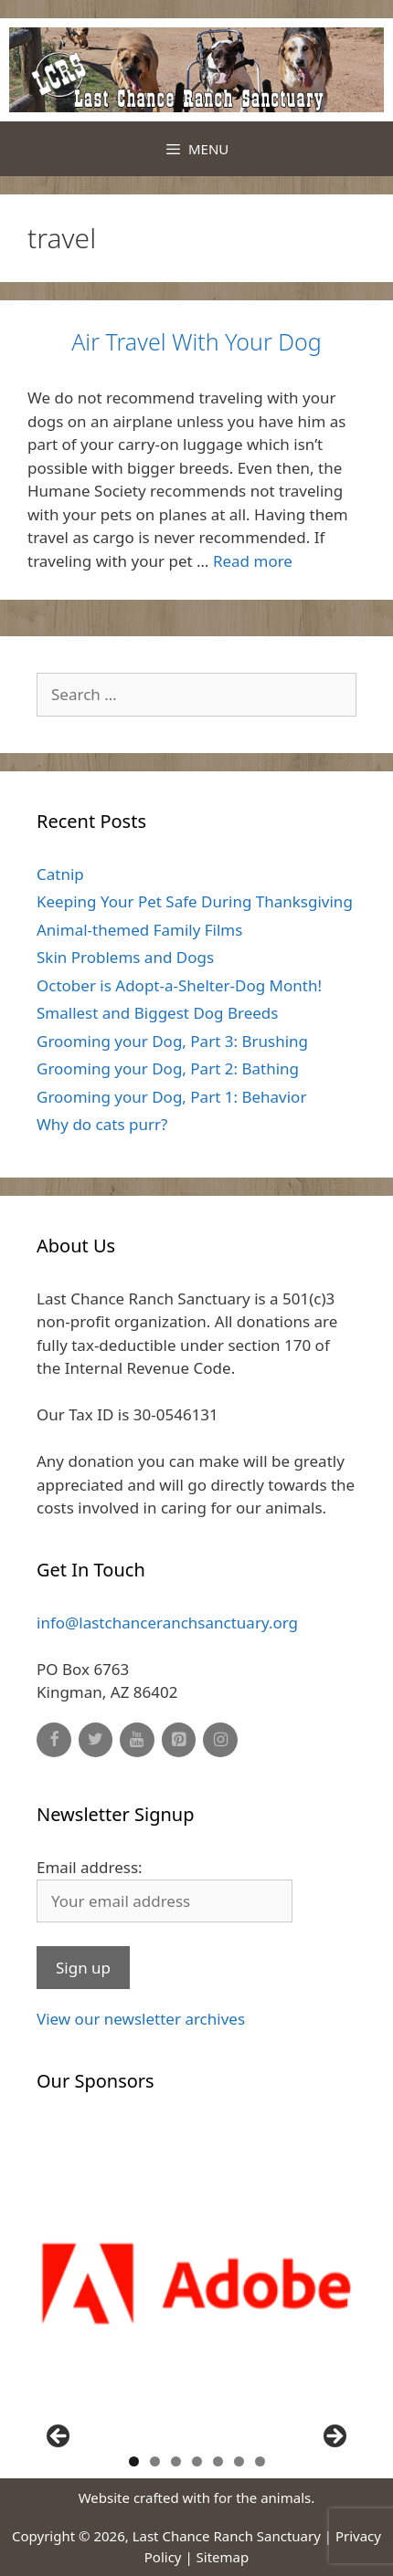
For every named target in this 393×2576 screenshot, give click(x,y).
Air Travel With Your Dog (196, 341)
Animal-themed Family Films (139, 929)
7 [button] (260, 2461)
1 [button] (134, 2461)
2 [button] (155, 2461)
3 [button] (176, 2461)
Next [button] (333, 2437)
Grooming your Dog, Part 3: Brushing (172, 1041)
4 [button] (197, 2461)
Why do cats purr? (102, 1124)
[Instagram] (220, 1740)
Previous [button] (59, 2437)
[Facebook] (54, 1740)
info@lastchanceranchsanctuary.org (167, 1622)
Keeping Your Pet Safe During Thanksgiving (195, 901)
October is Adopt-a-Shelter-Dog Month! (179, 985)
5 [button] (218, 2461)
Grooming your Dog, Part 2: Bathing (168, 1068)
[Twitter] (96, 1740)
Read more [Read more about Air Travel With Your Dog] (252, 560)
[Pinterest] (179, 1740)
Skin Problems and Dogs (125, 957)
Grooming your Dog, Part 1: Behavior (171, 1096)
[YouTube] (137, 1740)
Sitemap (223, 2557)
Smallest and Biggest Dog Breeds (157, 1012)
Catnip (60, 874)
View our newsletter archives (141, 2018)
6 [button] (239, 2461)
